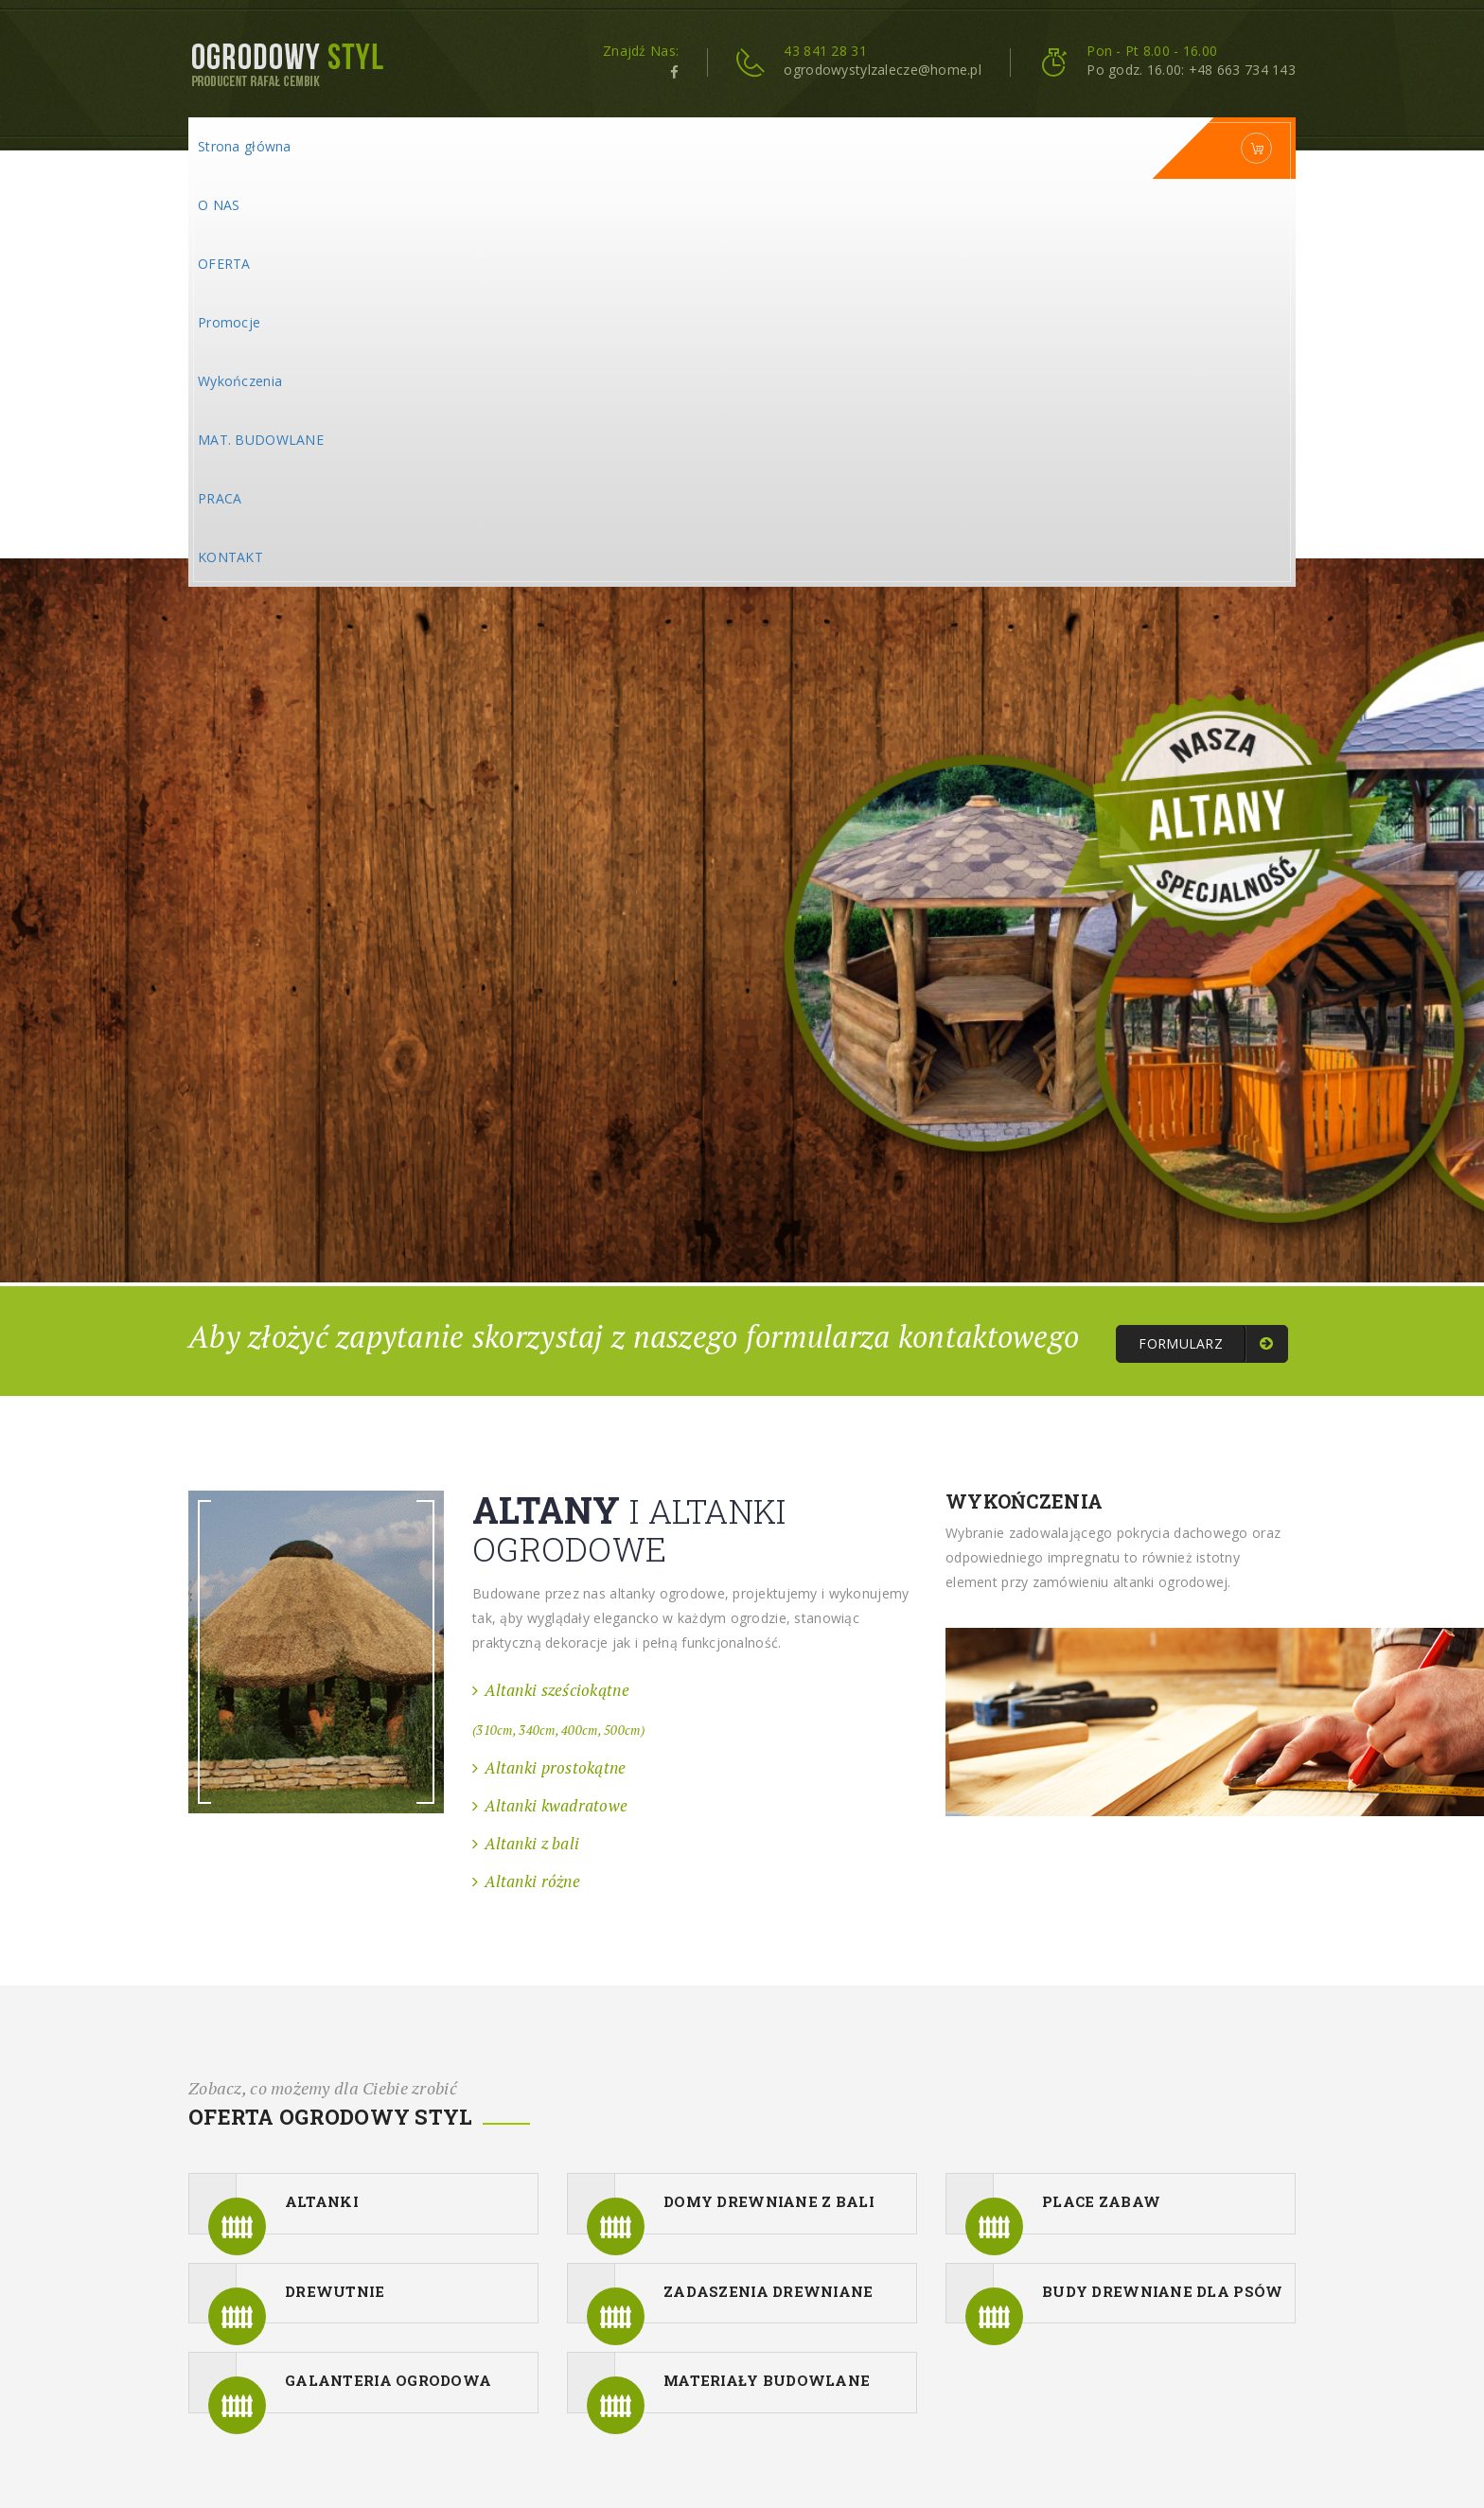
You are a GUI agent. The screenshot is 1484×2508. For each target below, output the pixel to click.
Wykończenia (240, 381)
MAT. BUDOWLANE (261, 440)
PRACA (219, 498)
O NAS (218, 205)
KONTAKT (230, 557)
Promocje (229, 322)
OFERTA (224, 264)
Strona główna (245, 146)
